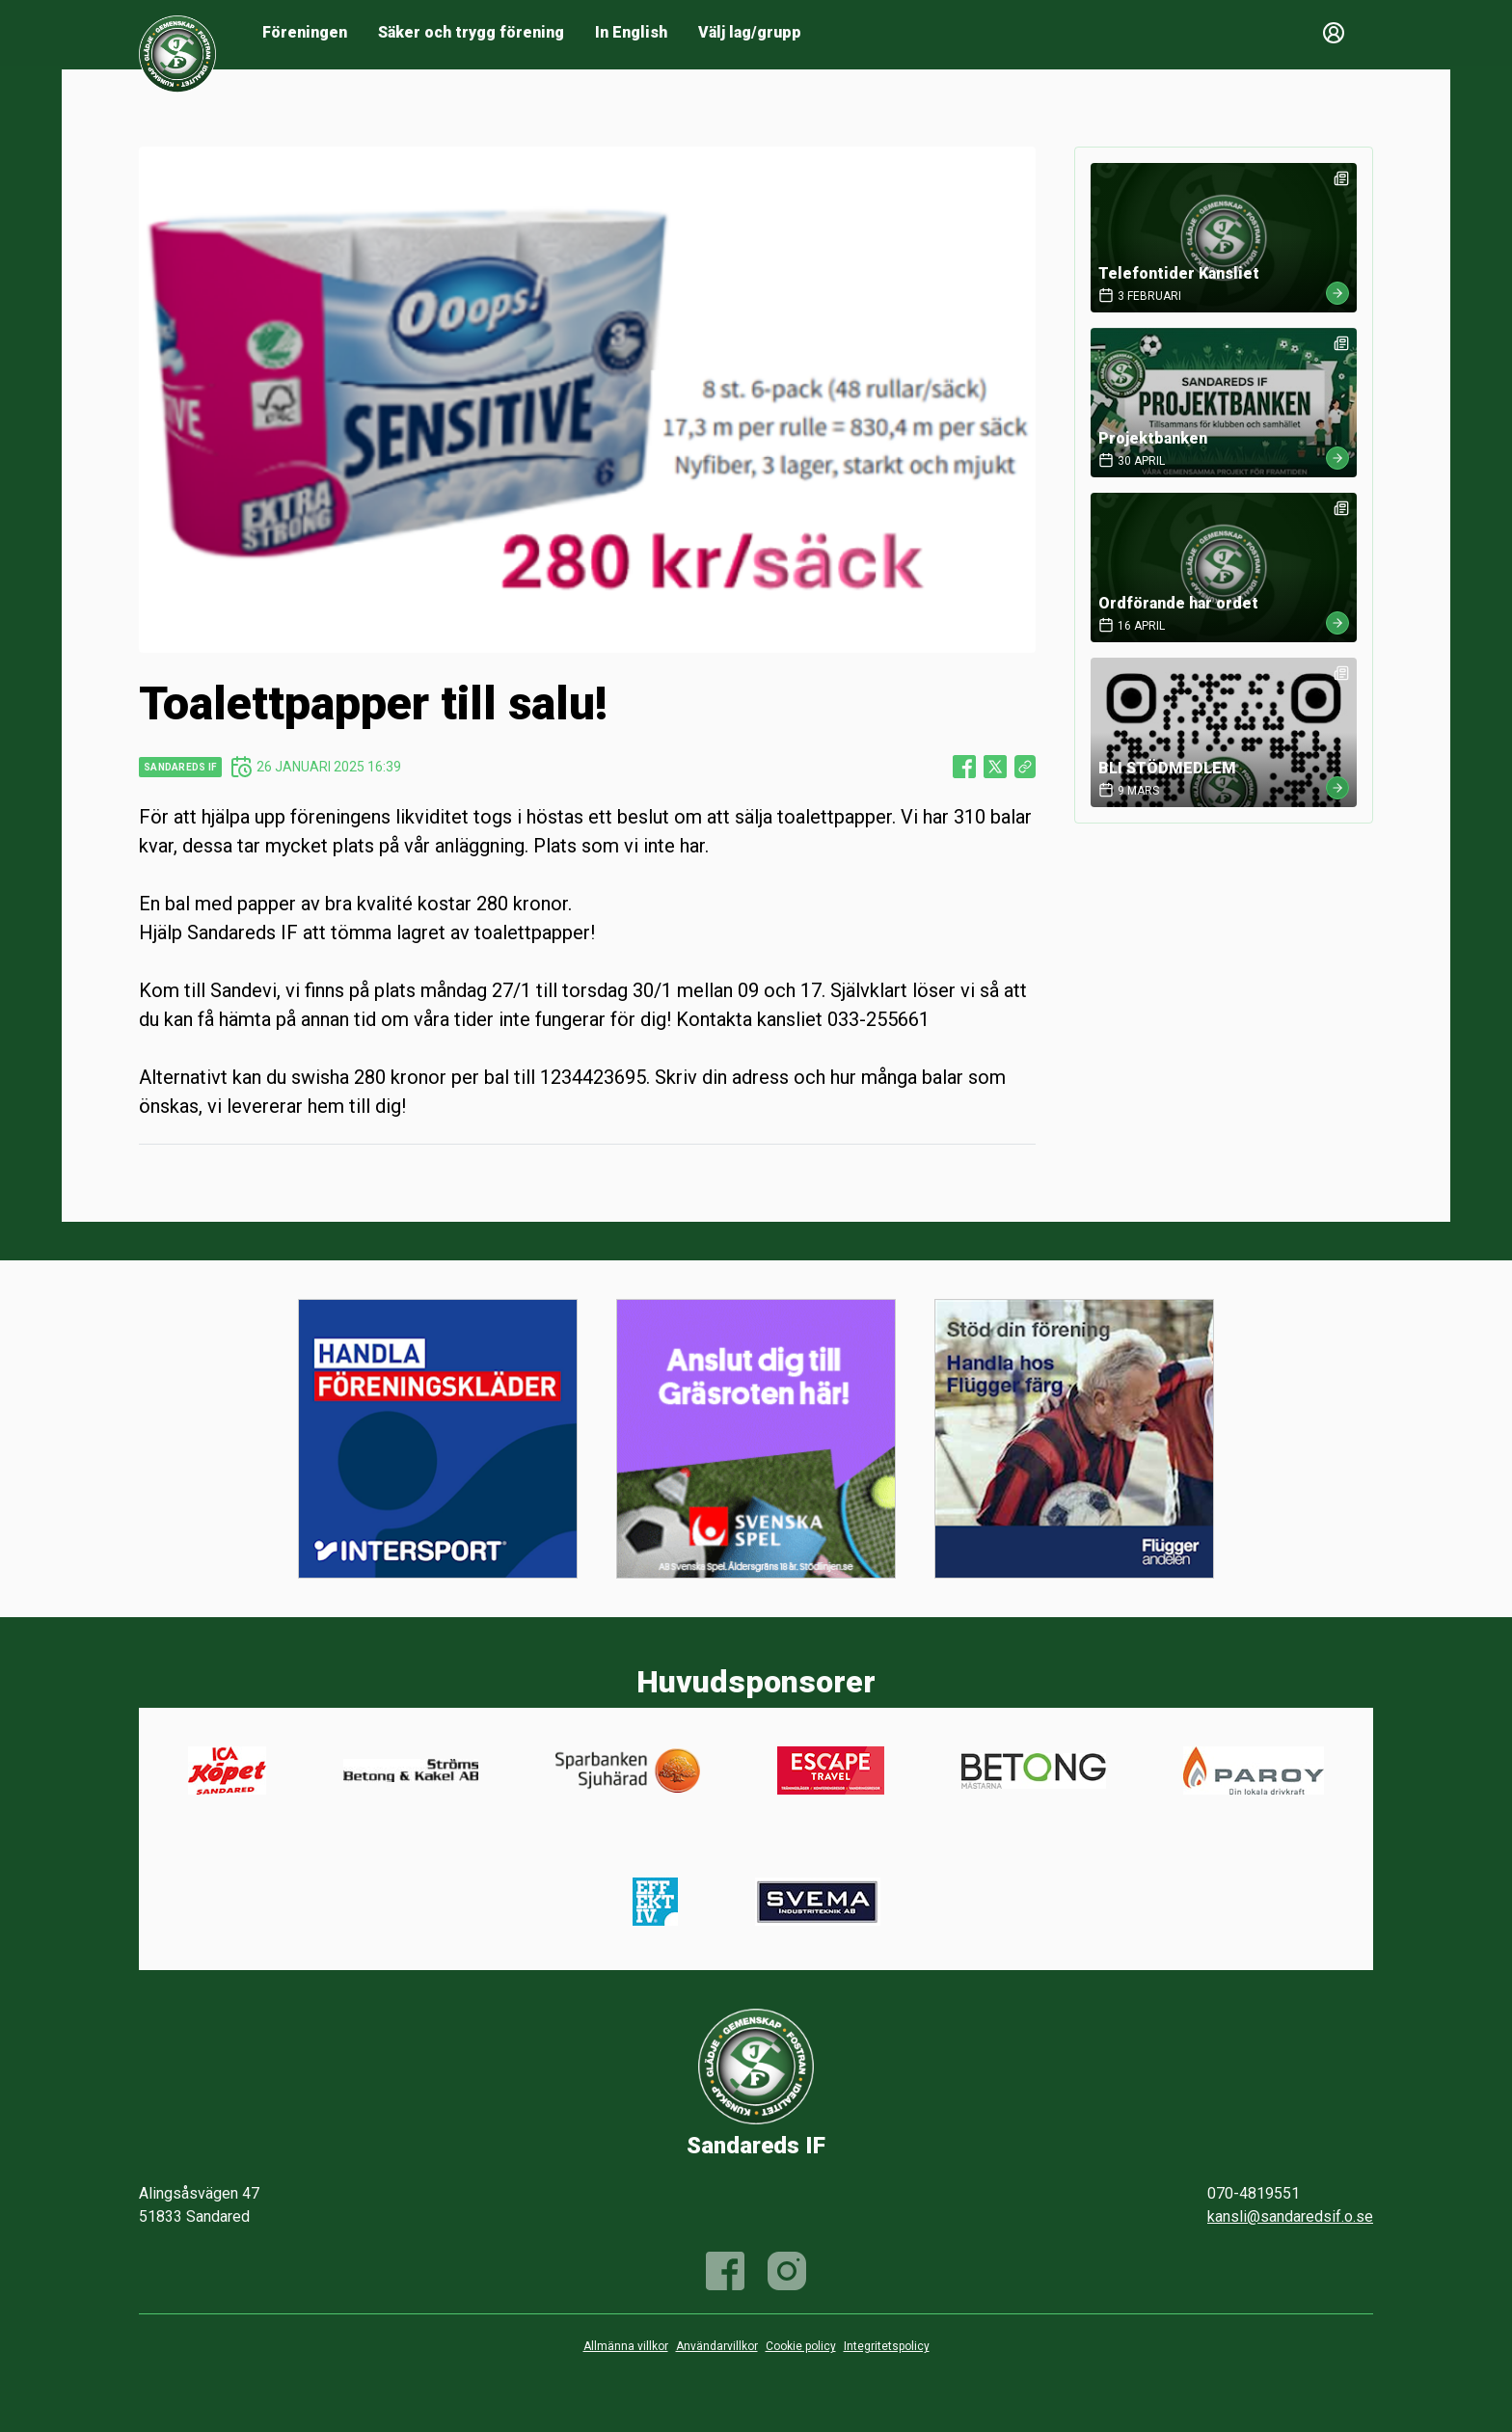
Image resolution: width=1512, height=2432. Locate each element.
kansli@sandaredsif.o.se (1290, 2216)
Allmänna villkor (625, 2346)
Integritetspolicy (887, 2346)
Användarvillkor (717, 2346)
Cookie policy (801, 2346)
